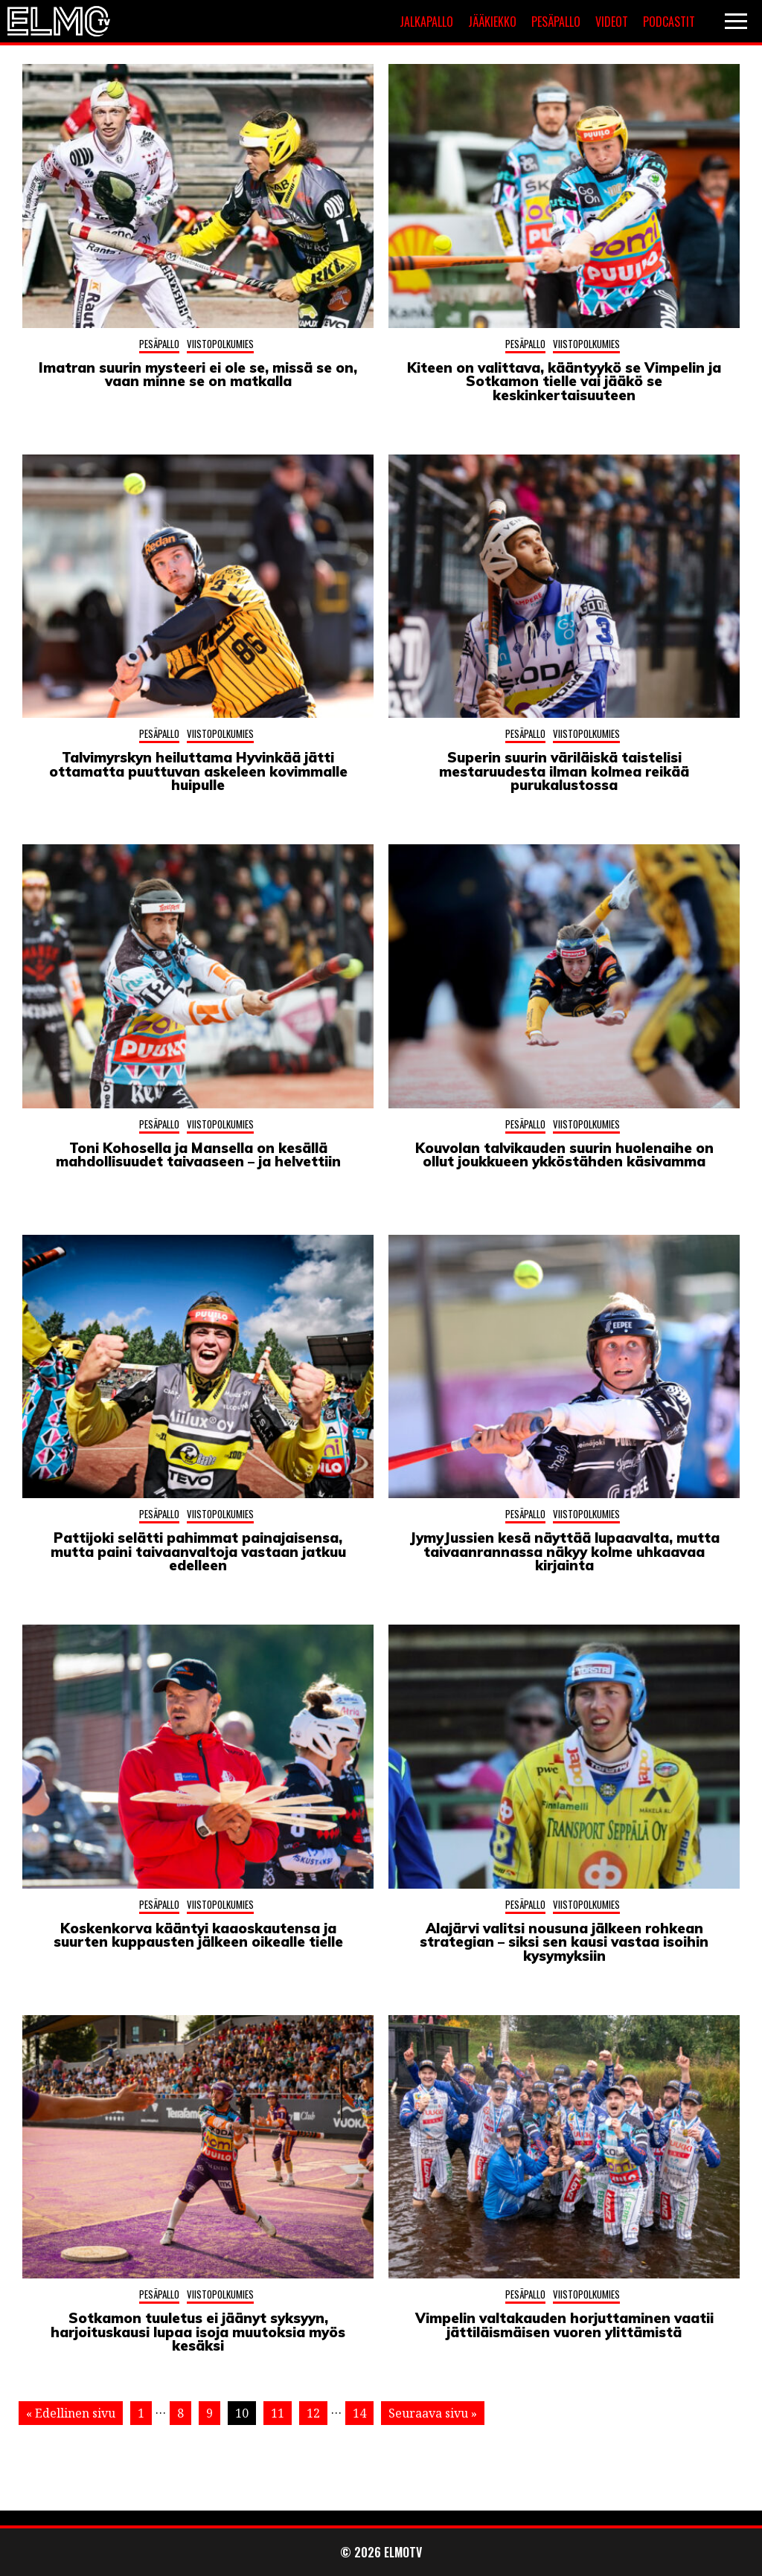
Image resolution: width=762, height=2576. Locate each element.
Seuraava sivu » (432, 2413)
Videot (611, 21)
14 (359, 2413)
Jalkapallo (426, 21)
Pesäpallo (555, 21)
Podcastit (669, 21)
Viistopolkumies (220, 343)
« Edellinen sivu (70, 2413)
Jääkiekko (492, 21)
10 (242, 2413)
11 (277, 2413)
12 (313, 2413)
